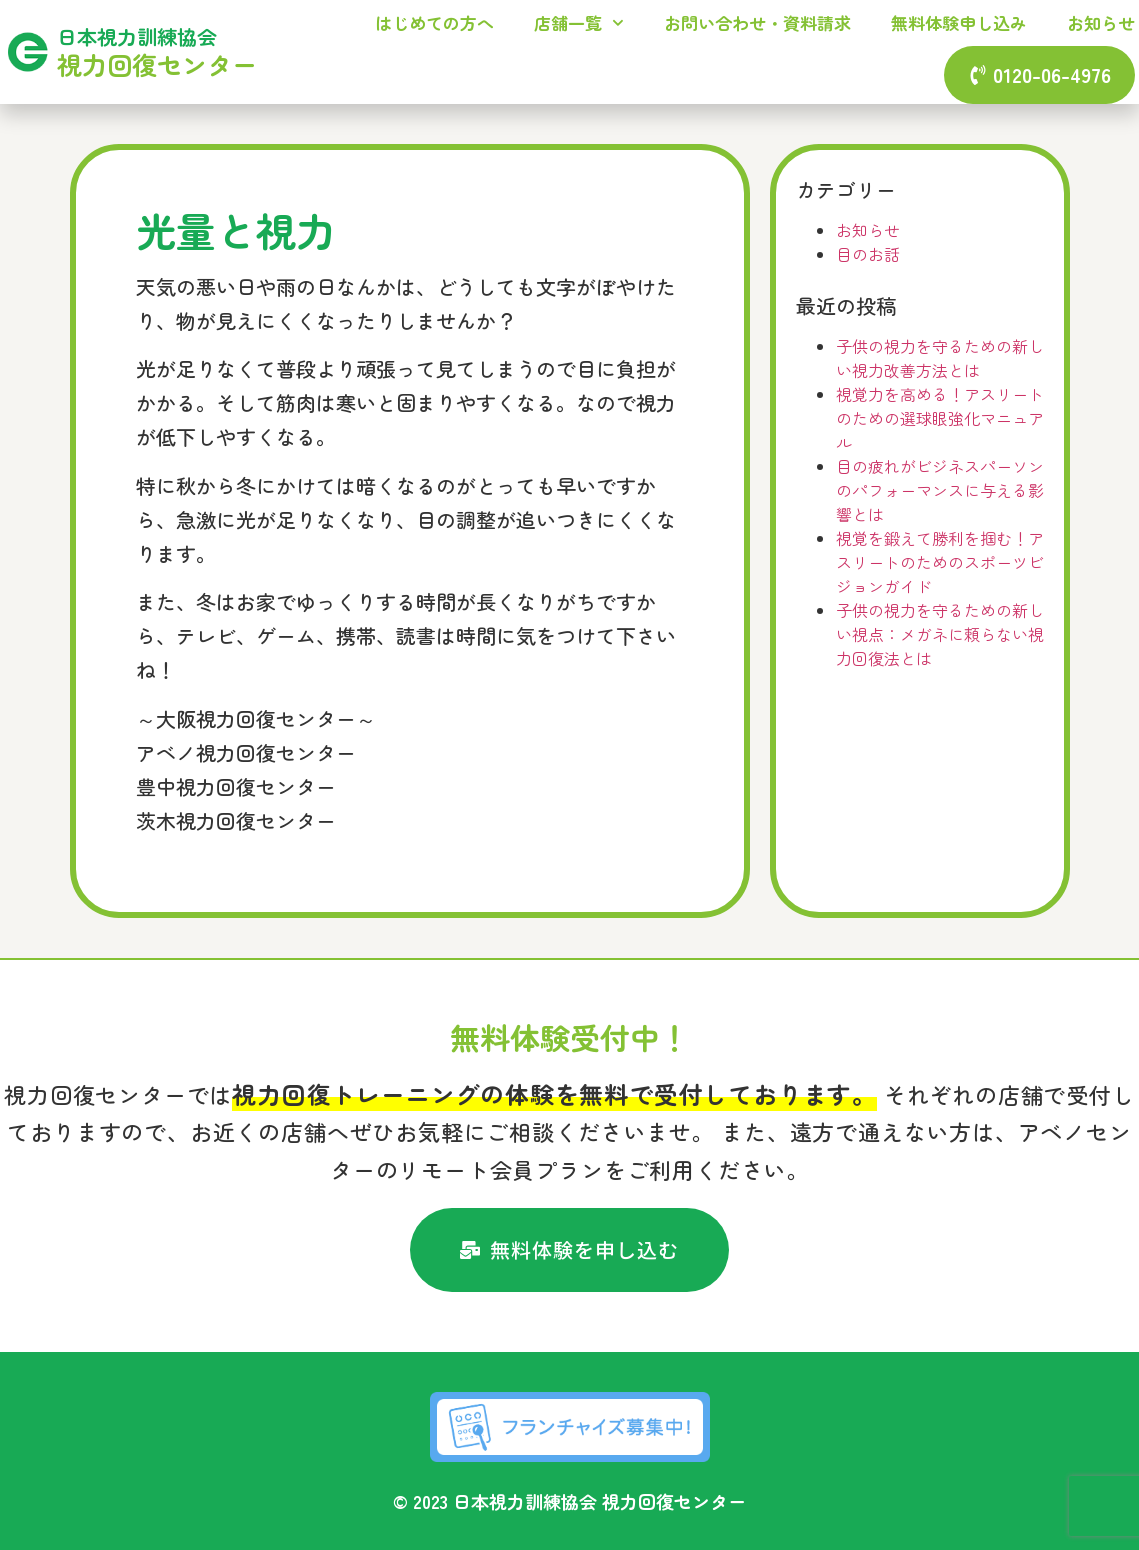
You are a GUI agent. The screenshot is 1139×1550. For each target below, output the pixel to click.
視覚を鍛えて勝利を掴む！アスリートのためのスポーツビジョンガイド (940, 562)
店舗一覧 (579, 23)
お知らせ (1101, 22)
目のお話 (868, 254)
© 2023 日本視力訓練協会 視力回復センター (569, 1501)
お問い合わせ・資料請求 (757, 22)
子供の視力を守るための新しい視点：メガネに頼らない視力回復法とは (940, 634)
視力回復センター (157, 64)
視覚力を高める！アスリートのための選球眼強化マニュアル (940, 418)
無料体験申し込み (959, 22)
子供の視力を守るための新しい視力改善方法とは (940, 358)
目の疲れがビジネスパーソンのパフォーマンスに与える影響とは (940, 490)
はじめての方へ (434, 22)
